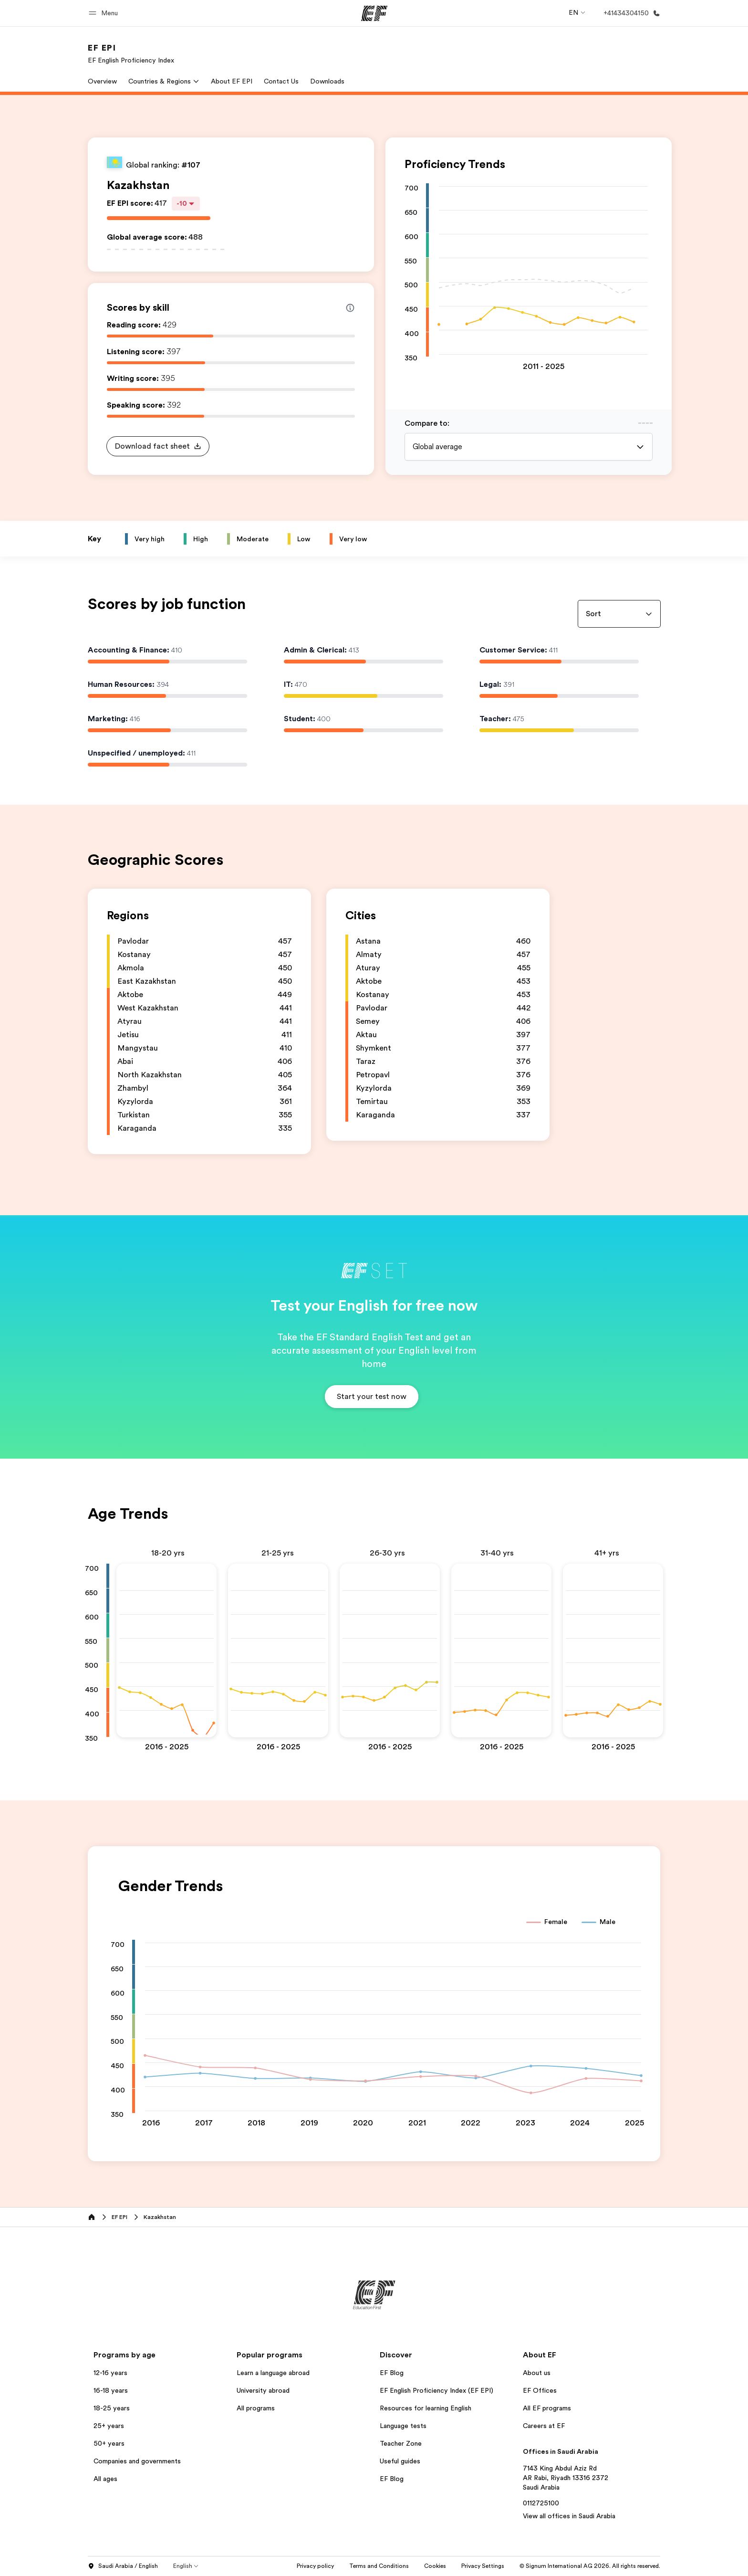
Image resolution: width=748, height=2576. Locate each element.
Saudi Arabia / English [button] (123, 2566)
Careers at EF (544, 2425)
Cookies (435, 2566)
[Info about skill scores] (350, 308)
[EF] (374, 13)
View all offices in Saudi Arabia (569, 2516)
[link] (131, 53)
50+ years (109, 2443)
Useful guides (400, 2461)
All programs (256, 2408)
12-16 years (110, 2372)
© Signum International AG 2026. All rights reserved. (589, 2566)
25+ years (109, 2425)
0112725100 (541, 2503)
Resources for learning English (425, 2408)
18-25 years (112, 2408)
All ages (105, 2478)
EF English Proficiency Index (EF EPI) (436, 2390)
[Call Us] (630, 13)
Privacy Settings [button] (482, 2566)
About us (537, 2372)
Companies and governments (137, 2461)
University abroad (263, 2390)
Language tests (403, 2425)
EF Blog (392, 2372)
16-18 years (111, 2390)
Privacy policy (315, 2566)
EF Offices (540, 2390)
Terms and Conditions (379, 2566)
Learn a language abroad (273, 2372)
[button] (105, 13)
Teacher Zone (401, 2443)
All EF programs (547, 2408)
